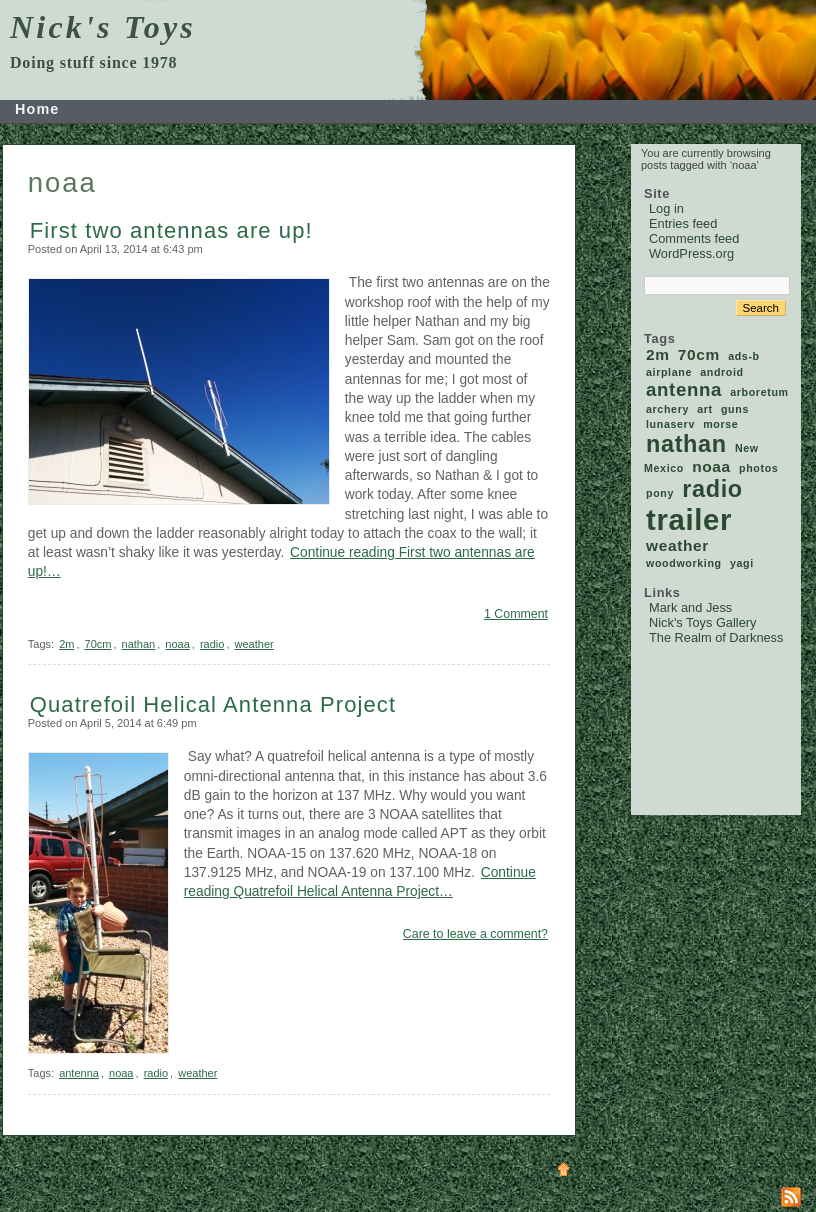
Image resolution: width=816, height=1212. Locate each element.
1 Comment (516, 614)
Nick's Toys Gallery (702, 622)
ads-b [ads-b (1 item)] (744, 356)
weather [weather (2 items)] (677, 545)
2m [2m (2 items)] (658, 354)
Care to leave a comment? (475, 934)
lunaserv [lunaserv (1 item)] (670, 424)
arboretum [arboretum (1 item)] (759, 392)
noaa (177, 644)
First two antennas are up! (171, 230)
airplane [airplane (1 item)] (669, 372)
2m (66, 644)
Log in (666, 208)
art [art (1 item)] (705, 409)
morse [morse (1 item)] (720, 424)
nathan (139, 644)
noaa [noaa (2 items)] (711, 466)
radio (212, 644)
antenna (79, 1073)
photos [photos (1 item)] (758, 468)
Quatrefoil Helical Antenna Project (213, 704)
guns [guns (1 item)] (735, 409)
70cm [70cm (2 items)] (699, 354)
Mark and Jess (690, 607)
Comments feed (694, 238)
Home (37, 109)
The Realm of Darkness (716, 637)
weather (254, 644)
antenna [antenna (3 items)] (684, 389)
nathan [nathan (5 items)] (686, 444)
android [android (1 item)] (722, 372)
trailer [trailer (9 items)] (689, 519)
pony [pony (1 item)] (660, 493)
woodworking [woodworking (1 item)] (684, 563)
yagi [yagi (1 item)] (742, 563)
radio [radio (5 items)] (712, 489)
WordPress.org (691, 253)
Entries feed (683, 223)
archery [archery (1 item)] (667, 409)
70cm (98, 644)
